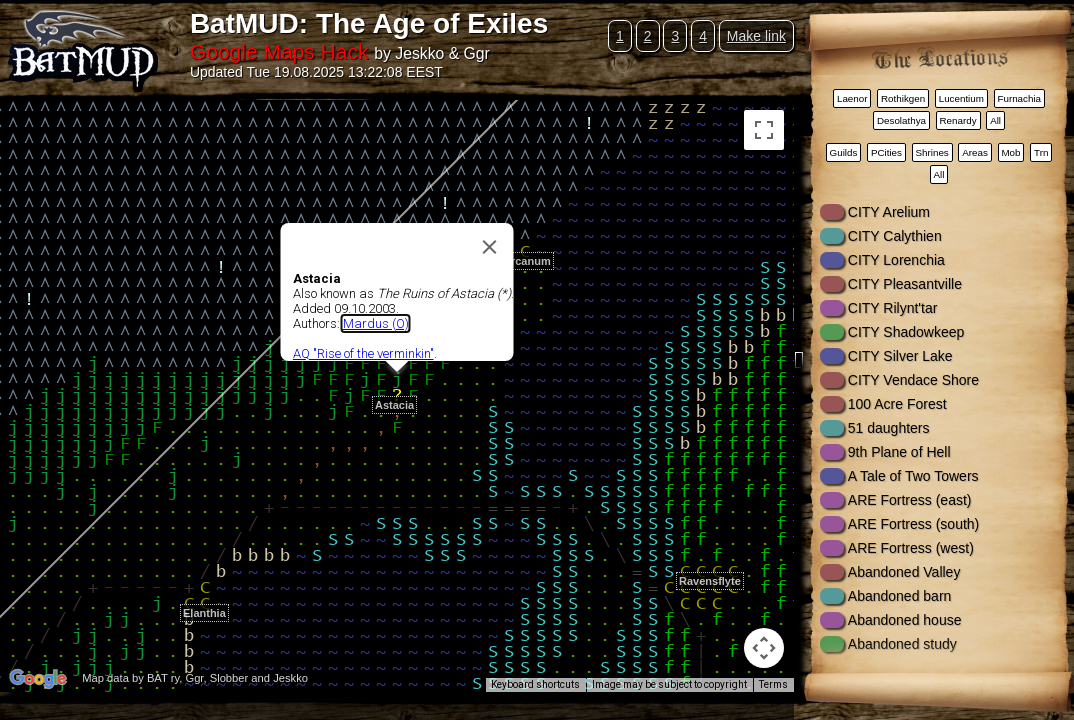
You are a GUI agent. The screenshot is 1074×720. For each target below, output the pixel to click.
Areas (975, 152)
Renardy (958, 120)
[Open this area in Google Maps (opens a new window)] (38, 679)
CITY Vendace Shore (913, 380)
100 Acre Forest (897, 404)
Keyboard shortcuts (535, 684)
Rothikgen (903, 98)
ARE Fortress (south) (913, 524)
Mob (1010, 152)
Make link (756, 36)
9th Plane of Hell (899, 452)
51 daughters (889, 428)
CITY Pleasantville (905, 284)
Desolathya (901, 120)
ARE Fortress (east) (910, 500)
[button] (525, 240)
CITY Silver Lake (900, 356)
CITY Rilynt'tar (893, 308)
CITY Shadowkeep (906, 332)
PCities (886, 152)
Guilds (844, 152)
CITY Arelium (889, 212)
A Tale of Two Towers (913, 476)
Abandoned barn (900, 596)
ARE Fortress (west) (911, 548)
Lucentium (961, 98)
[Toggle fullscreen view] (764, 130)
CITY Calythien (895, 236)
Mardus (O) (376, 323)
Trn (1041, 152)
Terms (773, 684)
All (995, 120)
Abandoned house (905, 620)
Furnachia (1019, 98)
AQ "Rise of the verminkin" (363, 353)
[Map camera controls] (764, 648)
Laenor (852, 98)
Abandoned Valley (904, 572)
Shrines (932, 152)
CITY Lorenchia (896, 260)
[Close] (490, 247)
